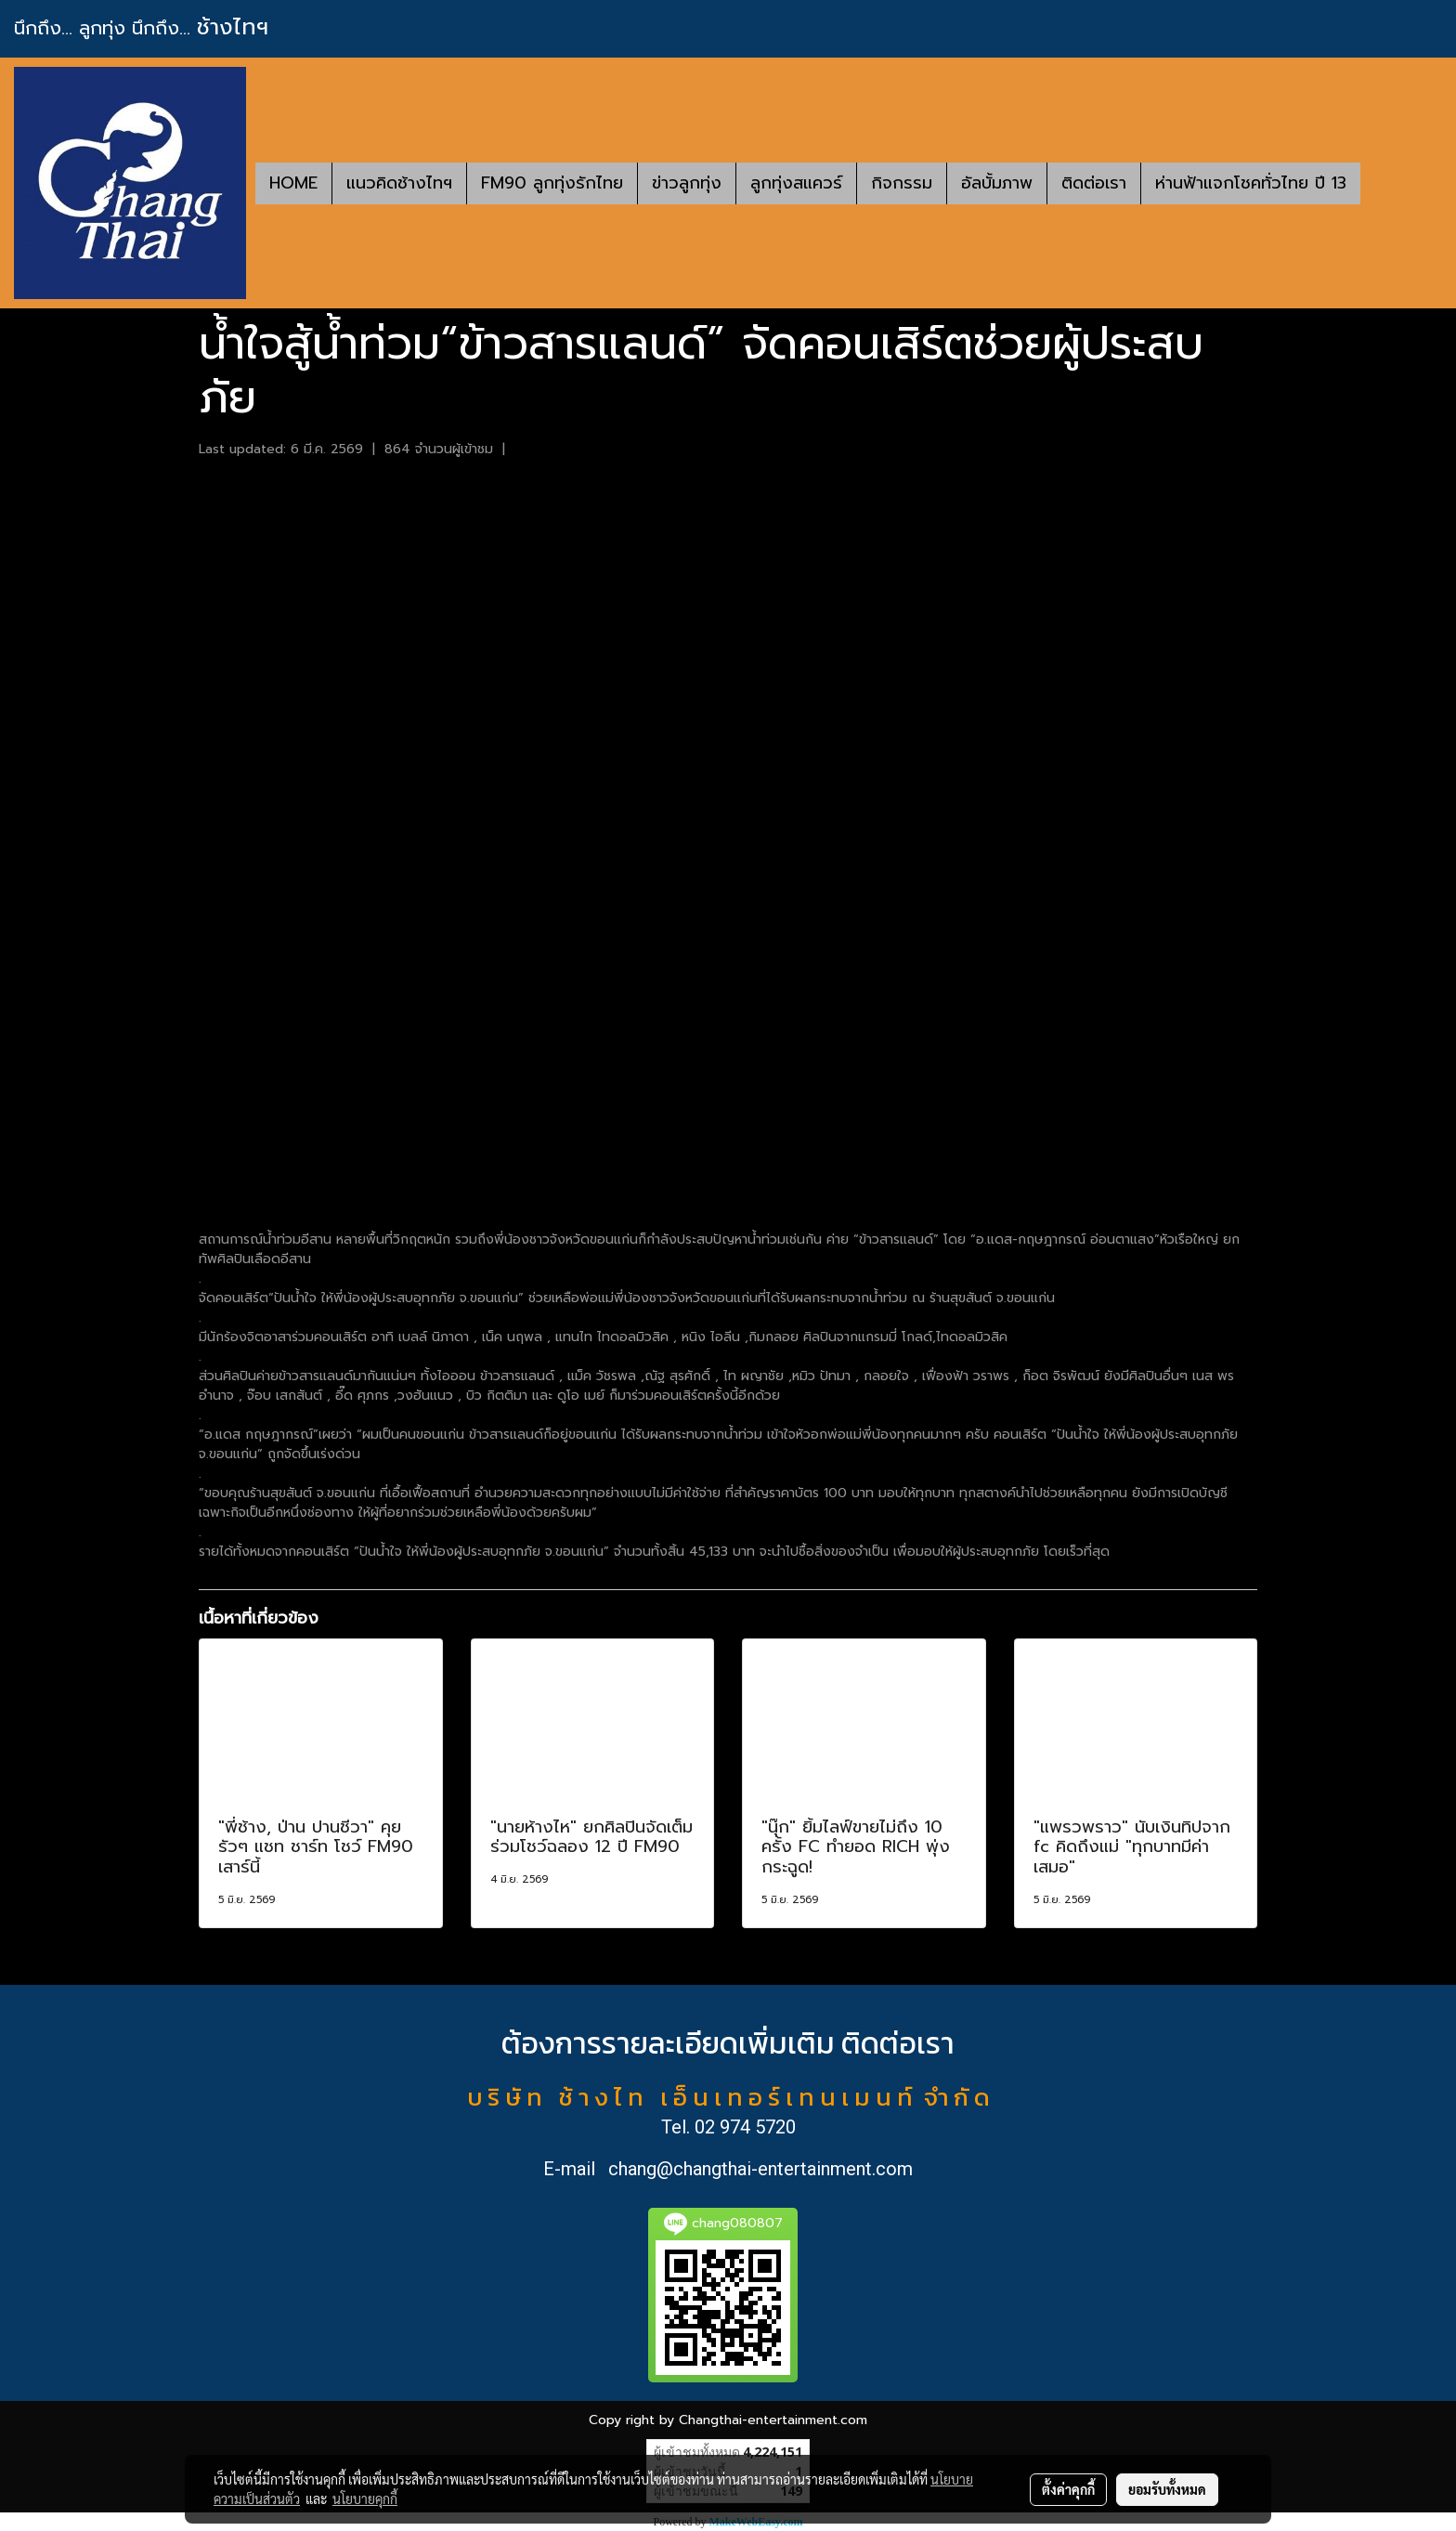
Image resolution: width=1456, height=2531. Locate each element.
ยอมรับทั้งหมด (1167, 2489)
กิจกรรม (901, 183)
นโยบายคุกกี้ (364, 2498)
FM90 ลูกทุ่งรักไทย (552, 183)
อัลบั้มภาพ (997, 183)
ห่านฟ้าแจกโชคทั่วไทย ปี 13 (1250, 183)
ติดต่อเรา (1093, 183)
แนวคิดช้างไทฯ (399, 183)
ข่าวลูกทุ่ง (687, 183)
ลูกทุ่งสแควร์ (796, 183)
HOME (293, 183)
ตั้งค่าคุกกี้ (1068, 2489)
